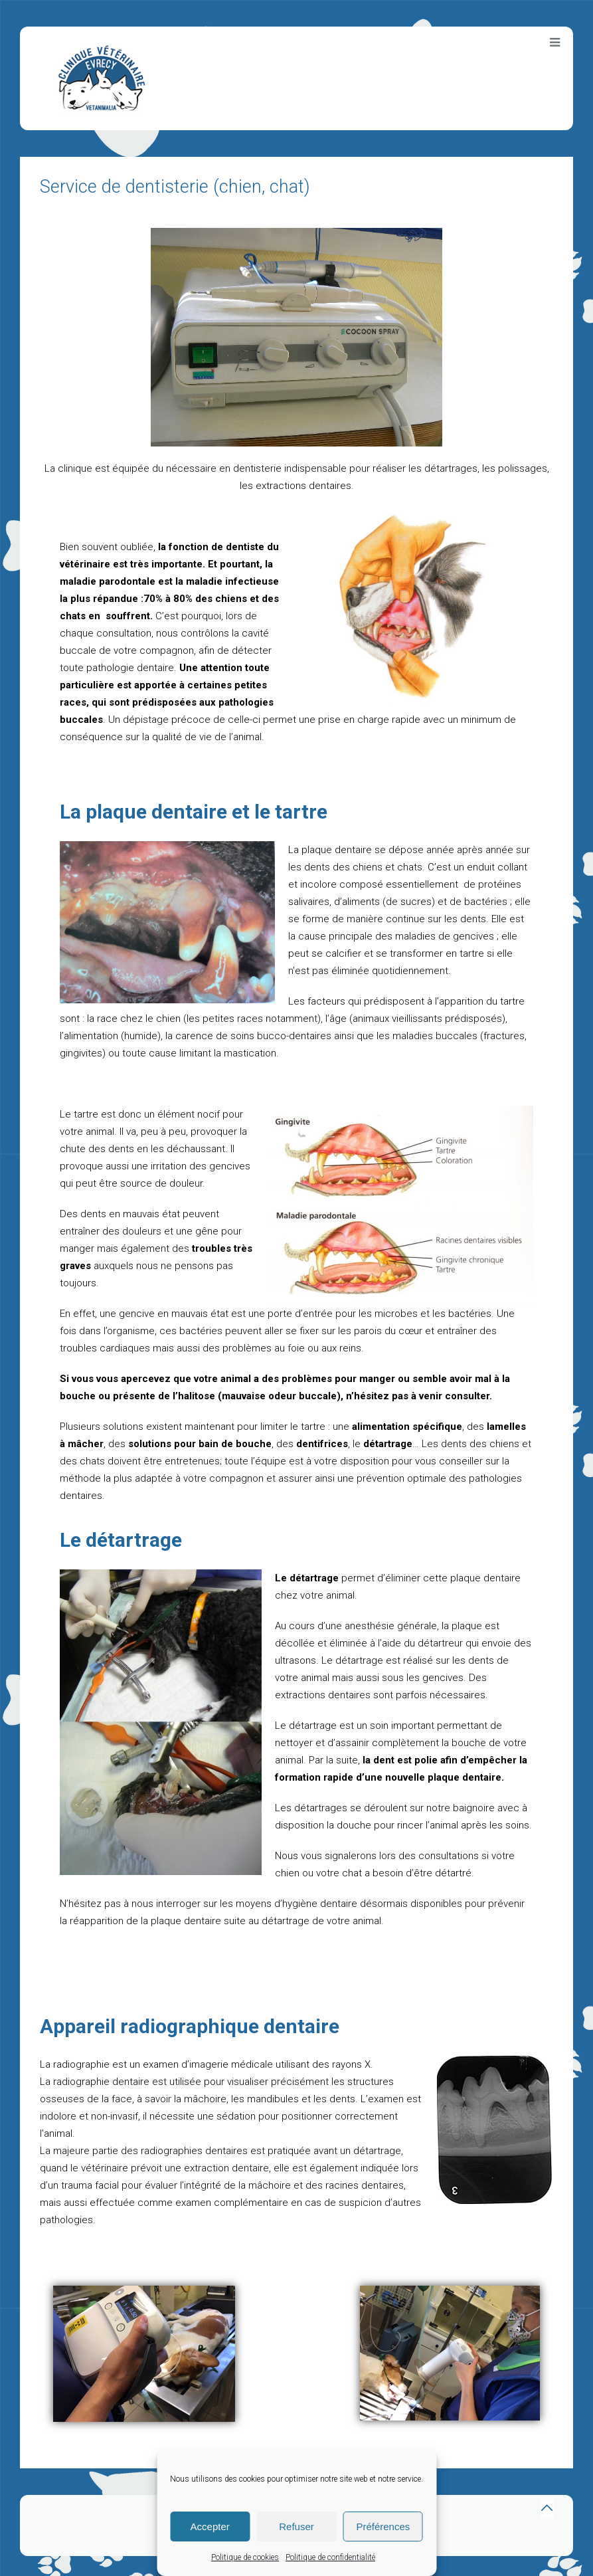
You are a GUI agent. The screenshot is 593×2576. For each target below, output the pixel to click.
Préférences (383, 2526)
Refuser (296, 2526)
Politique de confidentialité (330, 2557)
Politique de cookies (245, 2557)
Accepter (210, 2526)
